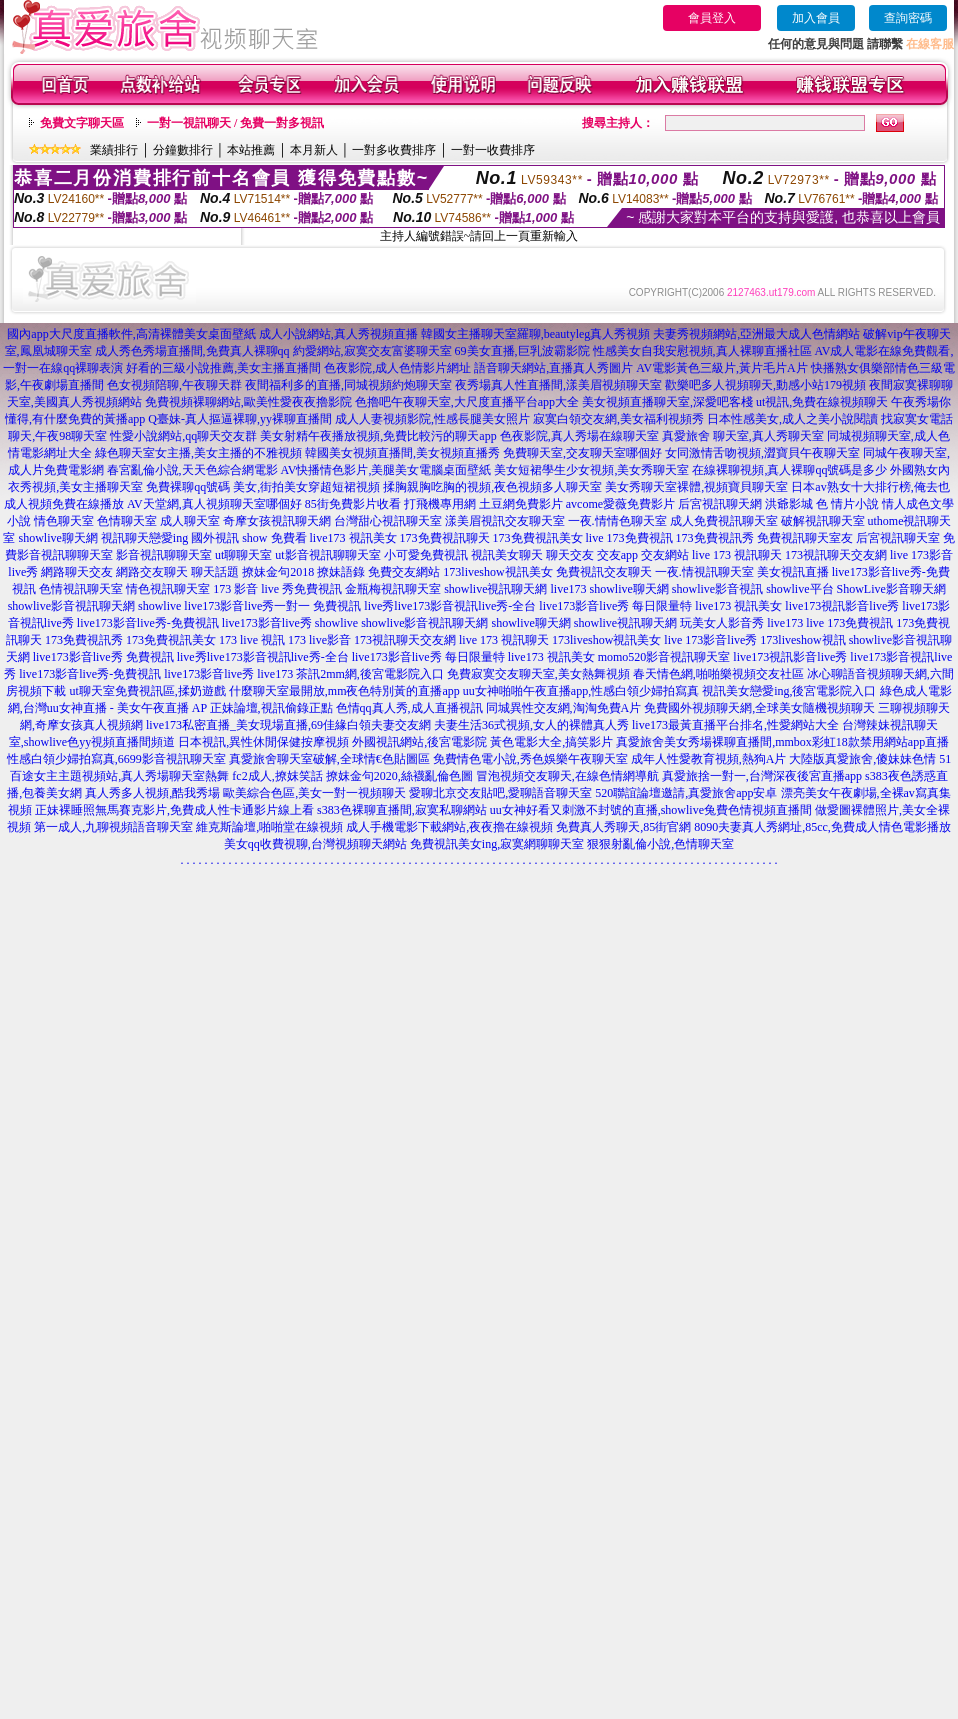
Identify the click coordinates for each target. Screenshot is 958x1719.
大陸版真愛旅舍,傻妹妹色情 (862, 759)
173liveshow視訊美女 (497, 572)
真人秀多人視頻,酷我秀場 (152, 793)
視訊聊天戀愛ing (144, 538)
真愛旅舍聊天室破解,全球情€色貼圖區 (329, 759)
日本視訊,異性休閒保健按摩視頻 (263, 742)
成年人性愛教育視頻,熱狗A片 (709, 759)
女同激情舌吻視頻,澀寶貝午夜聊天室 (762, 453)
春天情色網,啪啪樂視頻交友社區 (718, 674)
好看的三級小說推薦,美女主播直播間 (223, 368)
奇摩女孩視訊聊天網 (277, 521)
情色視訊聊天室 (168, 589)
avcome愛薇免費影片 (620, 504)
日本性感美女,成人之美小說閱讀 (792, 419)
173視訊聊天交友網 (836, 555)
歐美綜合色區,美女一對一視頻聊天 (314, 793)
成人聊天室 (190, 521)
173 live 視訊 (252, 640)
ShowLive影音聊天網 (891, 589)
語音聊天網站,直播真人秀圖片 (553, 368)
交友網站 (665, 555)
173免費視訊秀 (715, 538)
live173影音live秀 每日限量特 (615, 606)
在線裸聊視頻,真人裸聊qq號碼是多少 (789, 470)
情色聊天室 (64, 521)
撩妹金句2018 (278, 572)
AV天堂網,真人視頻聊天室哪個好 (214, 504)
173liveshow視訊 (802, 640)
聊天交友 (570, 555)
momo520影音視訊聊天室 (664, 657)
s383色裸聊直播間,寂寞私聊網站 (402, 810)
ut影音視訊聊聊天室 (327, 555)
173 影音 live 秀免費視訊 (277, 589)
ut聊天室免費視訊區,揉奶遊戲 (147, 691)
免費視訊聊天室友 (805, 538)
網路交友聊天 (152, 572)
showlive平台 (799, 589)
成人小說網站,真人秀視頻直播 (338, 334)
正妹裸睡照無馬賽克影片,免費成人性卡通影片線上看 (174, 810)
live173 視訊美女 (353, 538)
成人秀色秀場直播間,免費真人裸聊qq (192, 351)
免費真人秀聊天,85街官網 (623, 827)
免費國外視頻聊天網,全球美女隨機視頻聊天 (759, 708)
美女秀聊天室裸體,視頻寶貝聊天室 (696, 487)
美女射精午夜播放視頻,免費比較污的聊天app (378, 436)
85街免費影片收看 (353, 504)
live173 (568, 589)
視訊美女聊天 (507, 555)
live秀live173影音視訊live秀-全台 (450, 606)
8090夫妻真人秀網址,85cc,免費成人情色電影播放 (822, 827)
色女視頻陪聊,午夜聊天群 (174, 385)
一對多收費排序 (394, 150)
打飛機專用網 (440, 504)
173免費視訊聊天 (445, 538)
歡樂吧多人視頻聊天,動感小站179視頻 (765, 385)
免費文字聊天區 (82, 123)
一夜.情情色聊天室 (617, 521)
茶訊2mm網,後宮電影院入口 (370, 674)
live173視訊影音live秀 (842, 606)
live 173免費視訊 (629, 538)
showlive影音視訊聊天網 (71, 606)
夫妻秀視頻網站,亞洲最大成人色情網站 (756, 334)
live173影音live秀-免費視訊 (148, 623)
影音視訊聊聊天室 (164, 555)
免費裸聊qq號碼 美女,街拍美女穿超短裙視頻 (263, 487)
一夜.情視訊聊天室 (704, 572)
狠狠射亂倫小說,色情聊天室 (660, 844)
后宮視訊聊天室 (898, 538)
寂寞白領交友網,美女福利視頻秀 (618, 419)
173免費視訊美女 (538, 538)
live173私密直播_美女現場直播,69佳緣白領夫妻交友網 (288, 725)
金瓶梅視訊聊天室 (393, 589)
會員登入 (712, 18)
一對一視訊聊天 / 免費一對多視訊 (235, 123)
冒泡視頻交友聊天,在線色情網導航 (567, 776)
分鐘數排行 (183, 150)
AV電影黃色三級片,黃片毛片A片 (721, 368)
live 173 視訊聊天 (737, 555)
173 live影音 (319, 640)
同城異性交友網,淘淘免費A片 (564, 708)
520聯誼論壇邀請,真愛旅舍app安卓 (686, 793)
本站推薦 (251, 150)
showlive (159, 606)
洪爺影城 (789, 504)
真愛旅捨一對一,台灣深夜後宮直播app (762, 776)
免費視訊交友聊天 (604, 572)
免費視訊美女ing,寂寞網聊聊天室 (497, 844)
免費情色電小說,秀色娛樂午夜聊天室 (530, 759)
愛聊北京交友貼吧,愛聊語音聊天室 (500, 793)
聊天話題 (215, 572)
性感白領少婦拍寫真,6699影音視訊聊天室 (116, 759)
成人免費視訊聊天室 (724, 521)
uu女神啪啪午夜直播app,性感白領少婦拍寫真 (581, 691)
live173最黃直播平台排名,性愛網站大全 (735, 725)
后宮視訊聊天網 (720, 504)
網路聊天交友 (77, 572)
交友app (617, 555)
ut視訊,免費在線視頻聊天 (822, 402)
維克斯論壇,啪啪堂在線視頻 (269, 827)
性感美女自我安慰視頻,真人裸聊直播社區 (702, 351)
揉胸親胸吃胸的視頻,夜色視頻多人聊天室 (492, 487)
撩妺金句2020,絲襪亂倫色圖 (399, 776)
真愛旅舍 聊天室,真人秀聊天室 (743, 436)
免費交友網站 (404, 572)
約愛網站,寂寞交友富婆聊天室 (372, 351)
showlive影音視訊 (717, 589)
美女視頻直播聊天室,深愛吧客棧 (667, 402)
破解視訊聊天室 (823, 521)
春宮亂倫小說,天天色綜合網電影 (192, 470)
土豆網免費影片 (521, 504)
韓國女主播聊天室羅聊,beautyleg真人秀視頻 (536, 334)
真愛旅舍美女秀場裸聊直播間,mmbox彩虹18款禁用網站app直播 (782, 742)
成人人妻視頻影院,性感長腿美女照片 (432, 419)
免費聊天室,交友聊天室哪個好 (582, 453)
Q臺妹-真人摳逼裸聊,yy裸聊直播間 (240, 419)
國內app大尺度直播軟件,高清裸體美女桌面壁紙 (131, 334)
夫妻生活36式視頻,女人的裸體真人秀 (531, 725)
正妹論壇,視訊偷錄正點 (271, 708)
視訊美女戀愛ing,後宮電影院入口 (789, 691)
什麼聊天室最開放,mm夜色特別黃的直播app (344, 691)
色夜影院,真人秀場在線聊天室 (579, 436)
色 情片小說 (847, 504)
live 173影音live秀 (710, 640)
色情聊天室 (127, 521)
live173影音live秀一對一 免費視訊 (272, 606)
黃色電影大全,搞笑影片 (551, 742)
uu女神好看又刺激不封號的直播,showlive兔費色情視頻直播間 (651, 810)
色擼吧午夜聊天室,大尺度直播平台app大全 (467, 402)
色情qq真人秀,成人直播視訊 (409, 708)
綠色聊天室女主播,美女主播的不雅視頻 (198, 453)
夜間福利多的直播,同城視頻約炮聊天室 (348, 385)
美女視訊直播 (793, 572)
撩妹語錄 (341, 572)
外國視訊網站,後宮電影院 (419, 742)
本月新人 (314, 150)
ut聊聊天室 (243, 555)
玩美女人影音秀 (722, 623)
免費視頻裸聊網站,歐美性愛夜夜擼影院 (248, 402)
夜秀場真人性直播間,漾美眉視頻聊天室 (558, 385)
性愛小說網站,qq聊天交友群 (183, 436)
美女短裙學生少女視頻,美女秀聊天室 (591, 470)
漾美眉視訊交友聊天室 (505, 521)
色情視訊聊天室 (81, 589)
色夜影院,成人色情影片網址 (397, 368)
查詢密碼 (908, 18)
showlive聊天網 (57, 538)
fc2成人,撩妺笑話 (277, 776)
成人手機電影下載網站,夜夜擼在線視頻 (449, 827)
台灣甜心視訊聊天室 (388, 521)
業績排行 (114, 150)
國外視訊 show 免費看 (248, 538)
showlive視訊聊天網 (495, 589)
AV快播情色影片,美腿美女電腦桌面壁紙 (386, 470)
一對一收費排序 (493, 150)
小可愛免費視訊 (426, 555)
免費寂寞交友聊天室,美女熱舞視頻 (538, 674)
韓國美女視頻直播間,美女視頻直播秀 (402, 453)
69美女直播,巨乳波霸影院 (522, 351)
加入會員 (816, 18)
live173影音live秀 (267, 623)
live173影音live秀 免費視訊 (103, 657)
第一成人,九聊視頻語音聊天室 (113, 827)
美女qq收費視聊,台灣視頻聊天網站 (315, 844)
